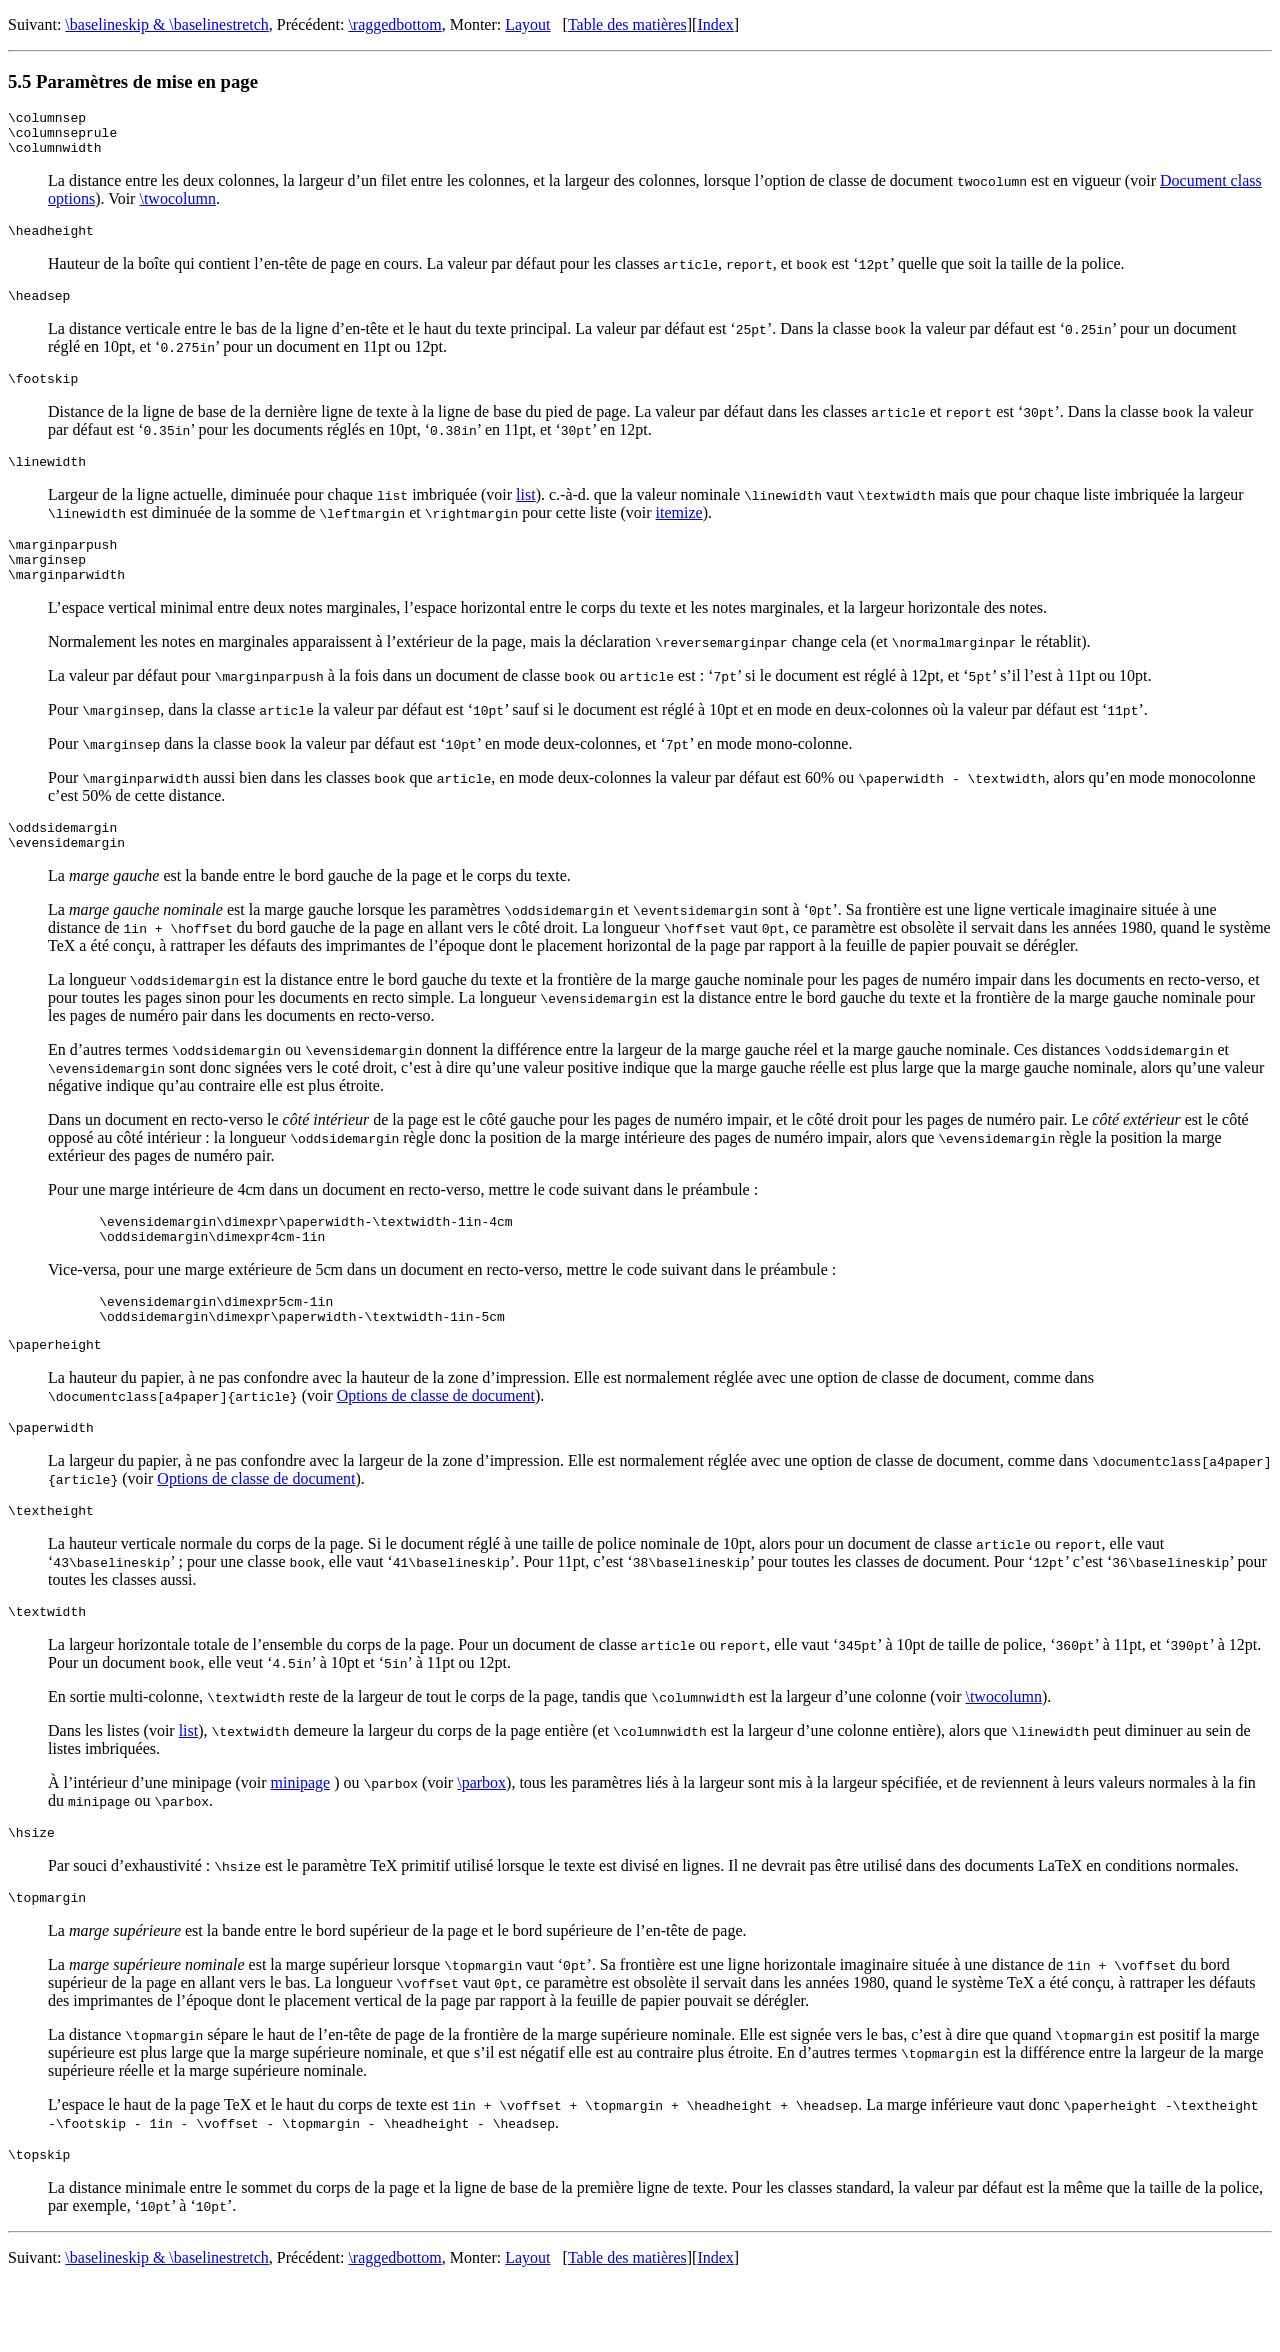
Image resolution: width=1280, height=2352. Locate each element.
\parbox (481, 1842)
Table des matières (627, 24)
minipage (301, 1842)
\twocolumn (177, 207)
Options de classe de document (436, 1446)
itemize (679, 533)
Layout (527, 24)
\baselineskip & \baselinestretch (167, 24)
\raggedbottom (394, 24)
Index (715, 24)
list (526, 515)
